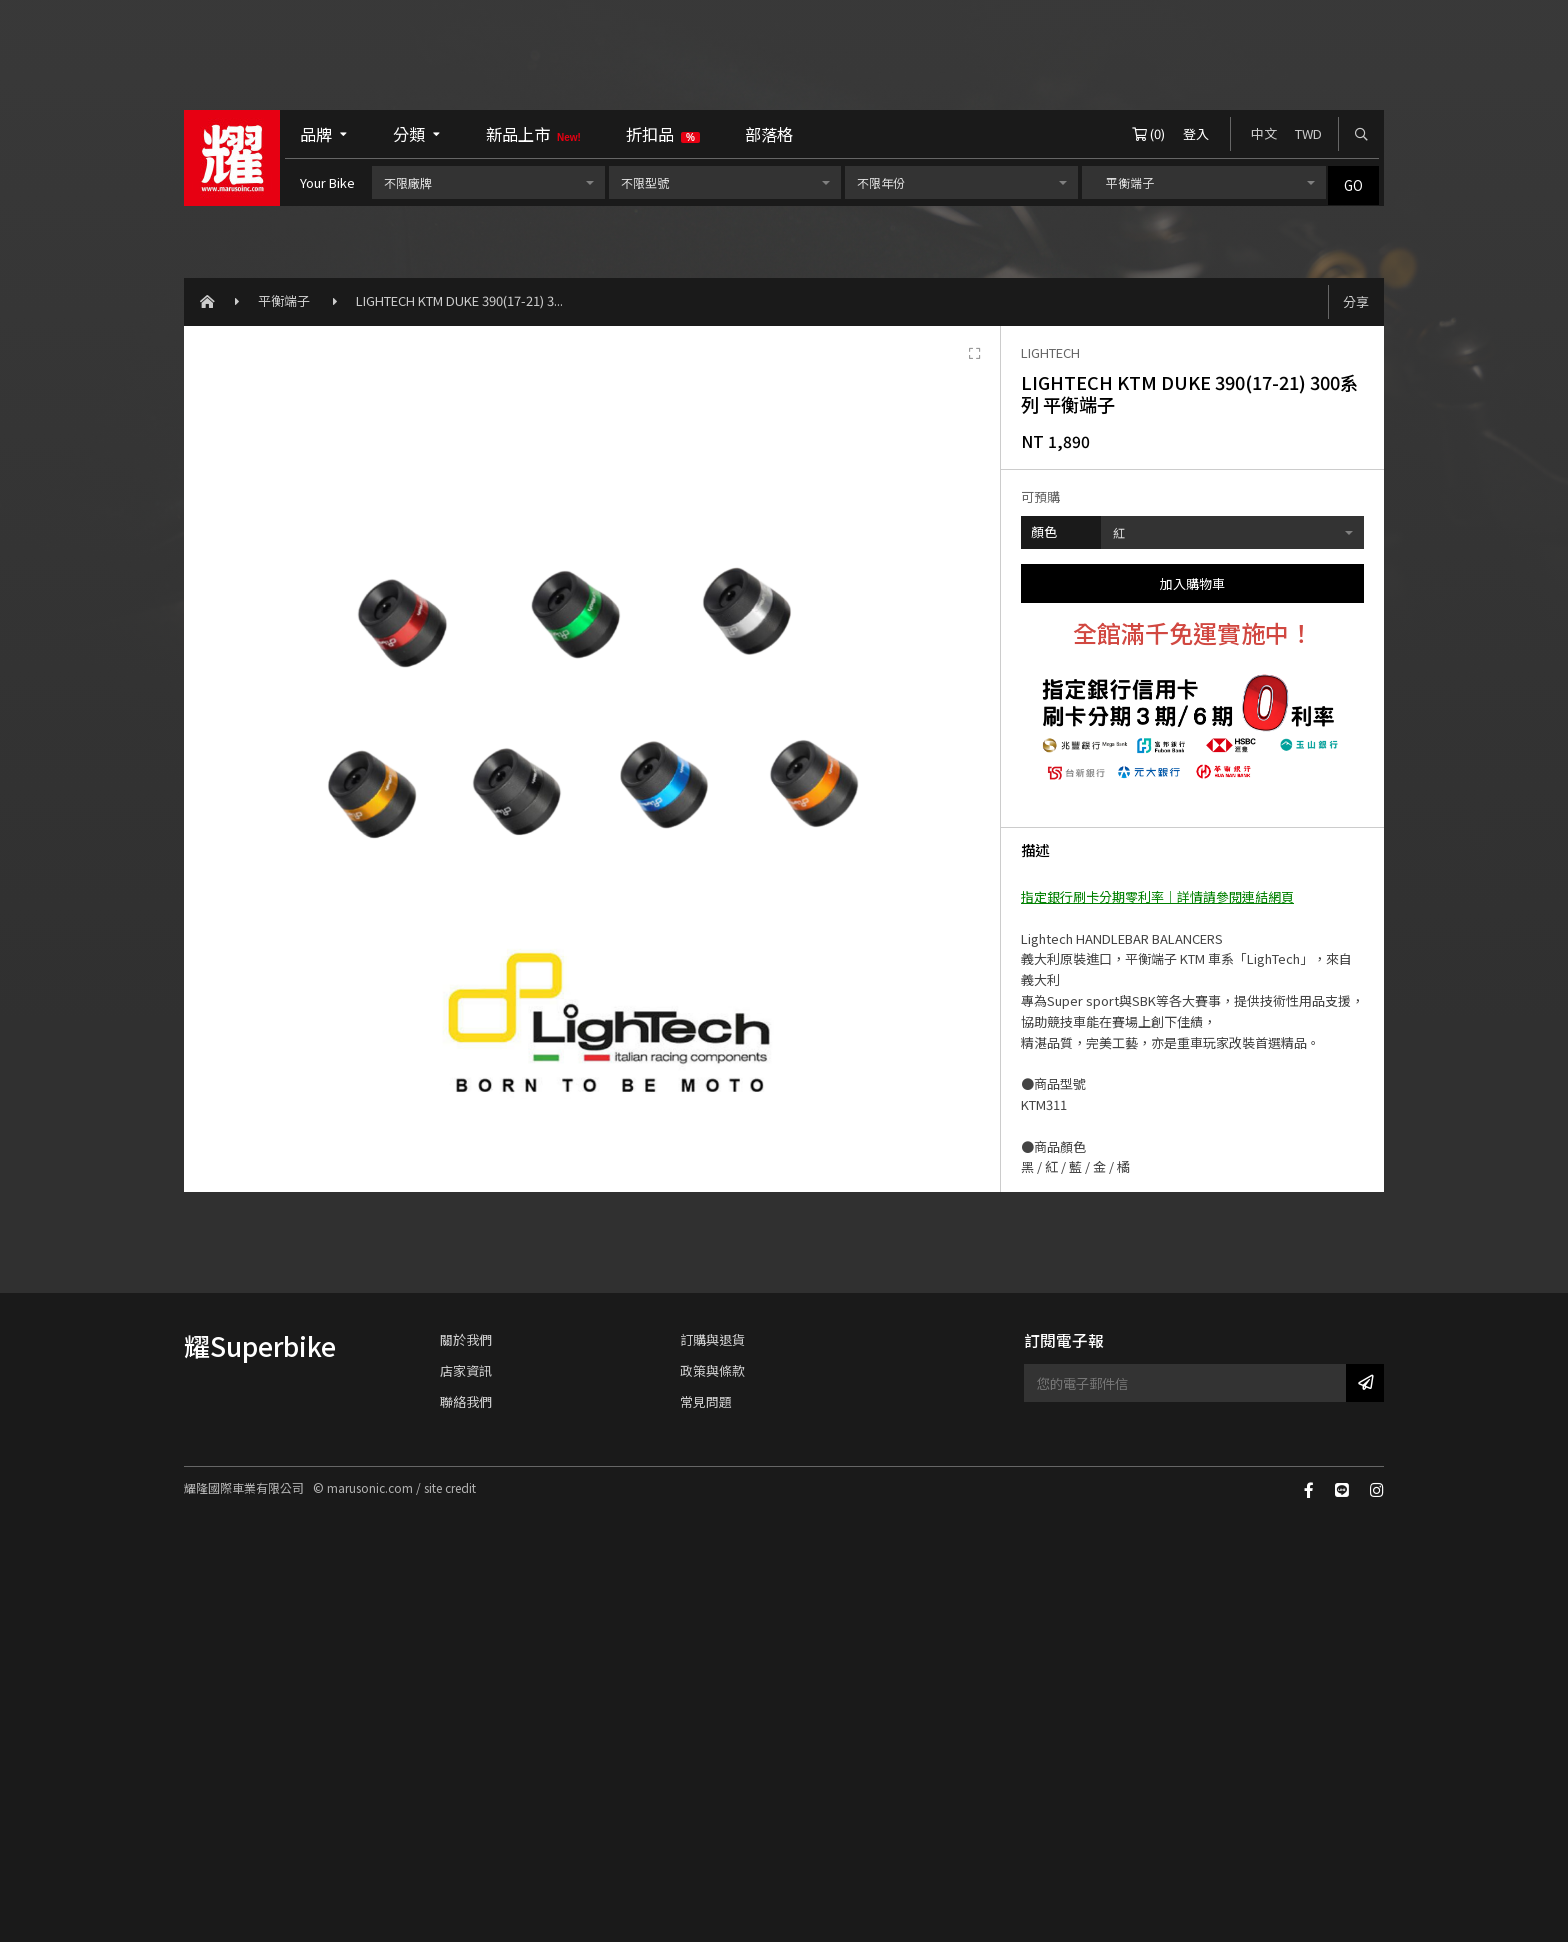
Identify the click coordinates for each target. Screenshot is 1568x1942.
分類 (417, 134)
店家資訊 (466, 1370)
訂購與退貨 (712, 1339)
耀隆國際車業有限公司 (232, 158)
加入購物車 (1192, 583)
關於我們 (466, 1339)
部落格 (769, 134)
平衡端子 (285, 300)
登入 (1196, 133)
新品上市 (533, 134)
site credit (450, 1487)
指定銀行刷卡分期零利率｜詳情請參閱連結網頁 (1157, 896)
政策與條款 (712, 1370)
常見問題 (706, 1401)
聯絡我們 (466, 1401)
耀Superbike (260, 1345)
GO (1353, 185)
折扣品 (663, 134)
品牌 (324, 134)
